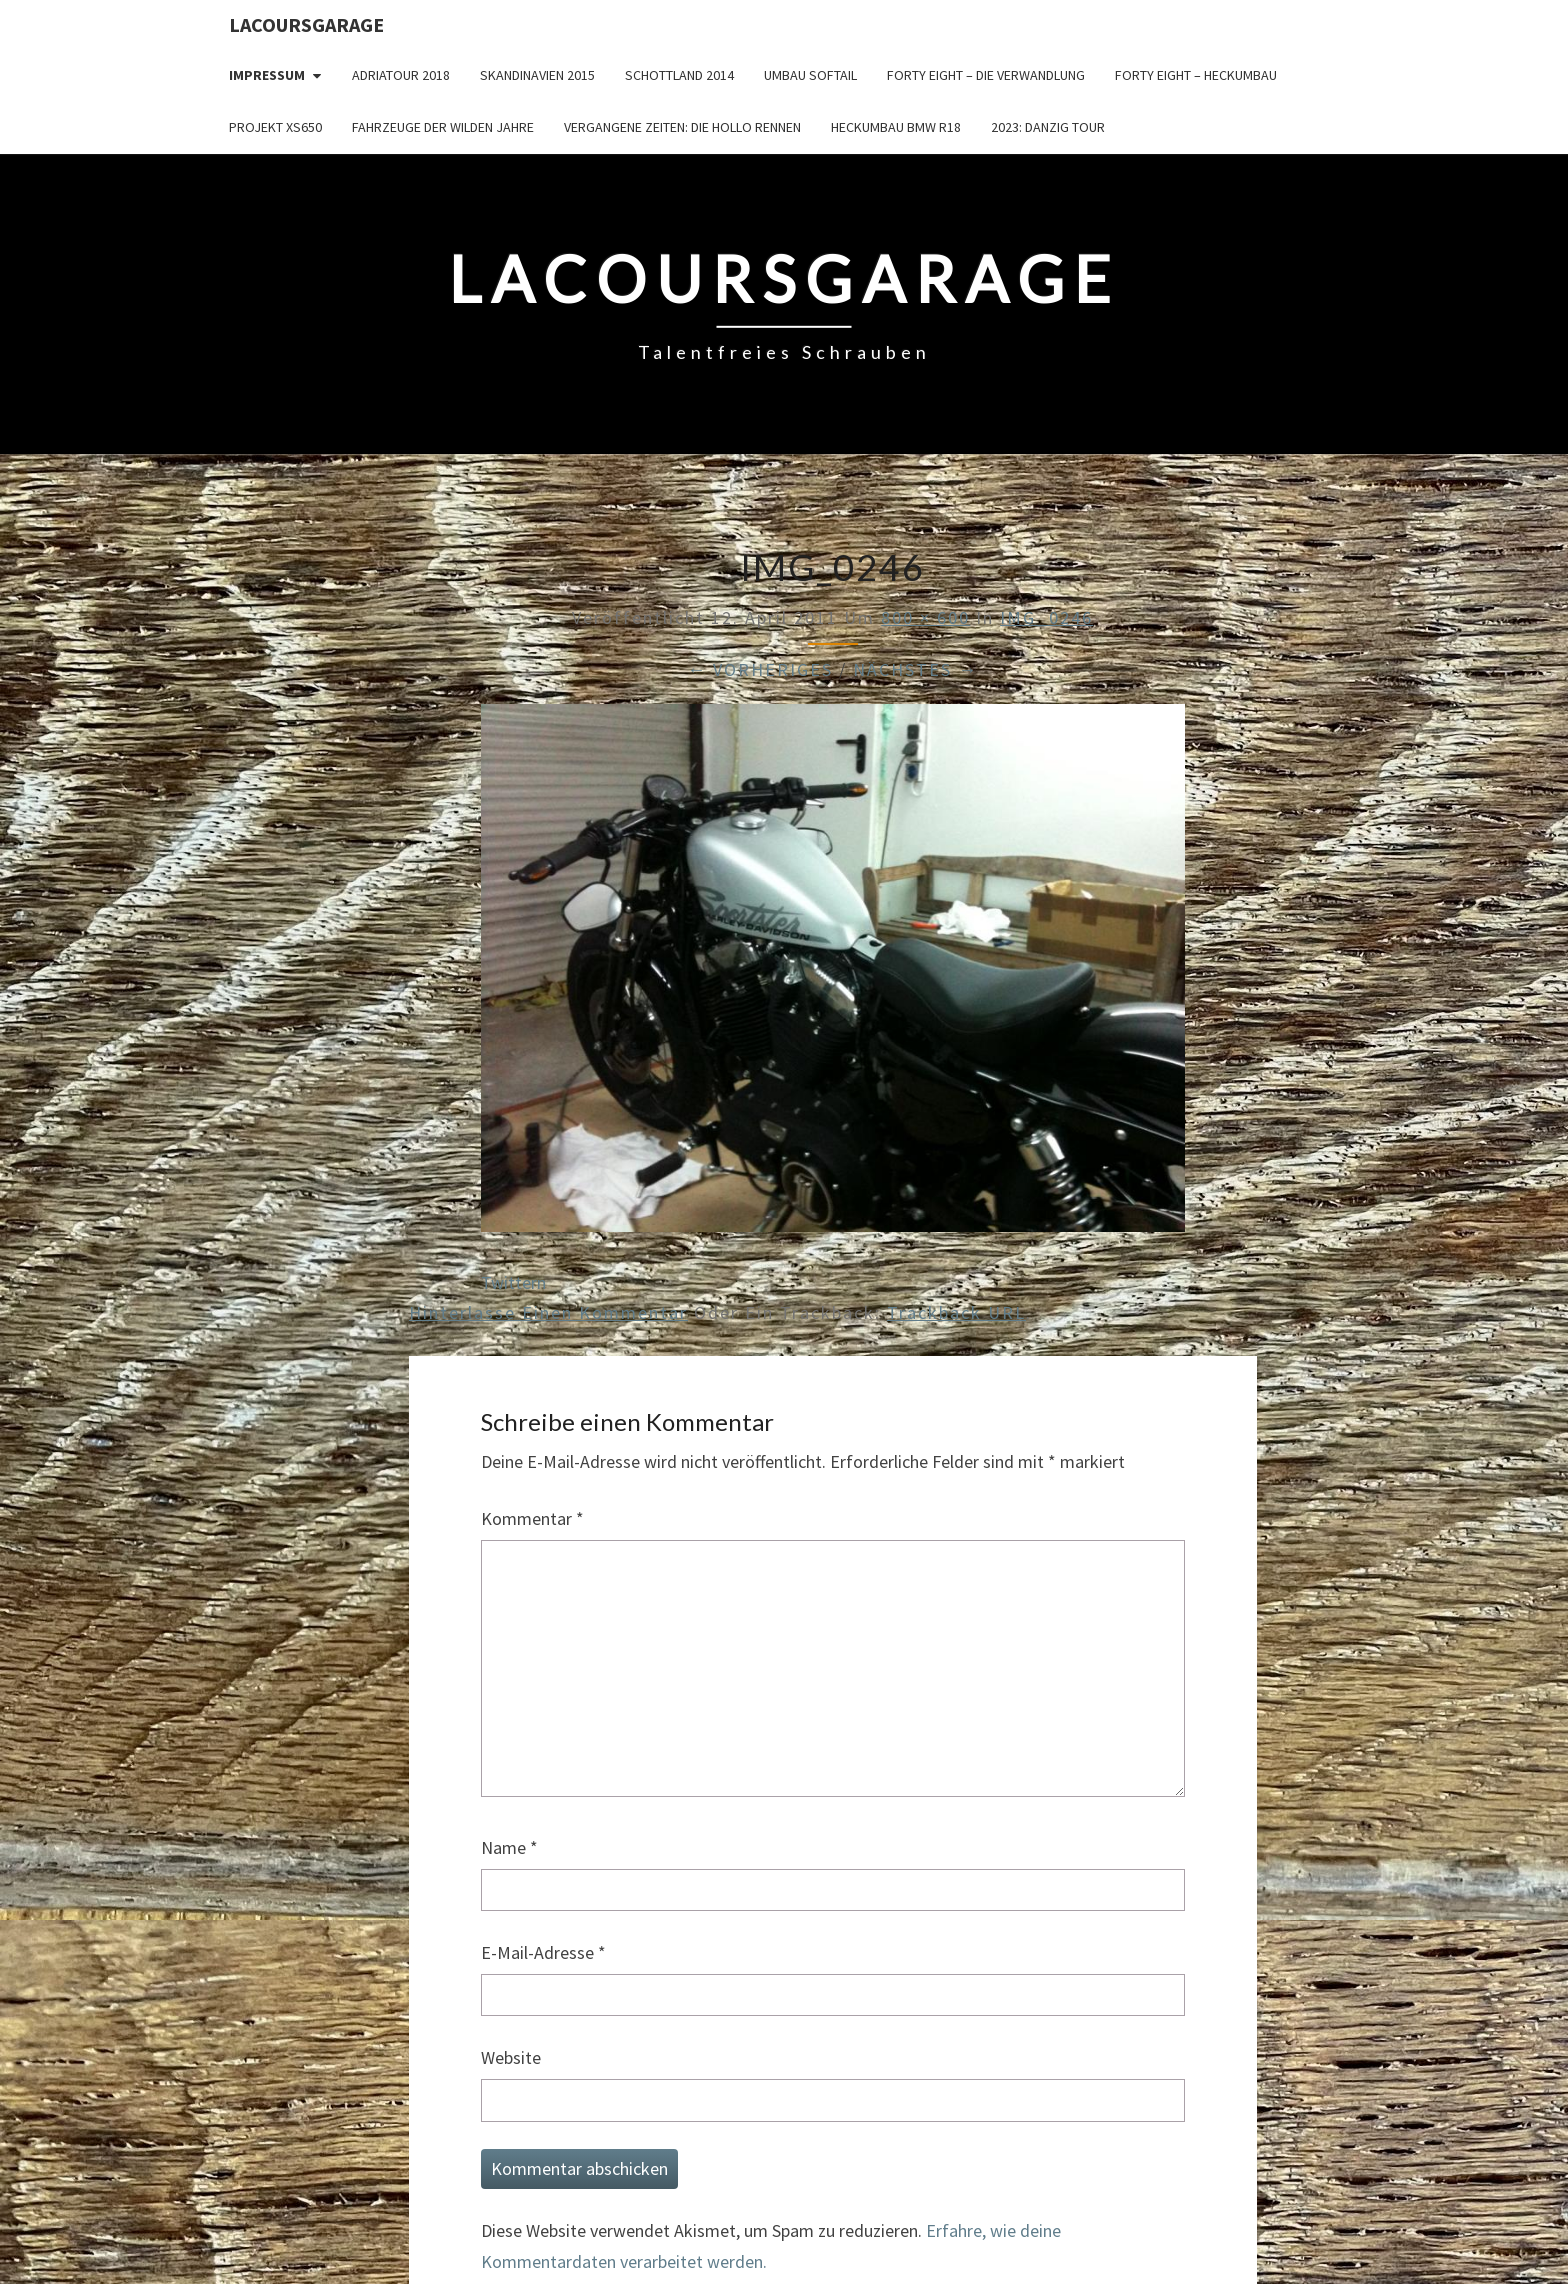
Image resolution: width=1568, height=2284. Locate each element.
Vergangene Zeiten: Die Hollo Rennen (682, 127)
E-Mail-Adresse (543, 1952)
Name (509, 1847)
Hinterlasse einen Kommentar (548, 1312)
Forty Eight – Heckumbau (1196, 75)
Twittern (513, 1282)
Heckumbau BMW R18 (896, 127)
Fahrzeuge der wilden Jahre (443, 127)
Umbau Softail (810, 75)
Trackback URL (956, 1312)
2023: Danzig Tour (1048, 127)
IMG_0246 (1046, 617)
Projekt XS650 (275, 127)
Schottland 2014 (679, 75)
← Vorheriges (760, 669)
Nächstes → (915, 669)
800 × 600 (925, 617)
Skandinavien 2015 (537, 75)
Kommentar (532, 1518)
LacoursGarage (306, 24)
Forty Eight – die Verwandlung (986, 75)
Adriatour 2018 (401, 75)
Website (511, 2057)
